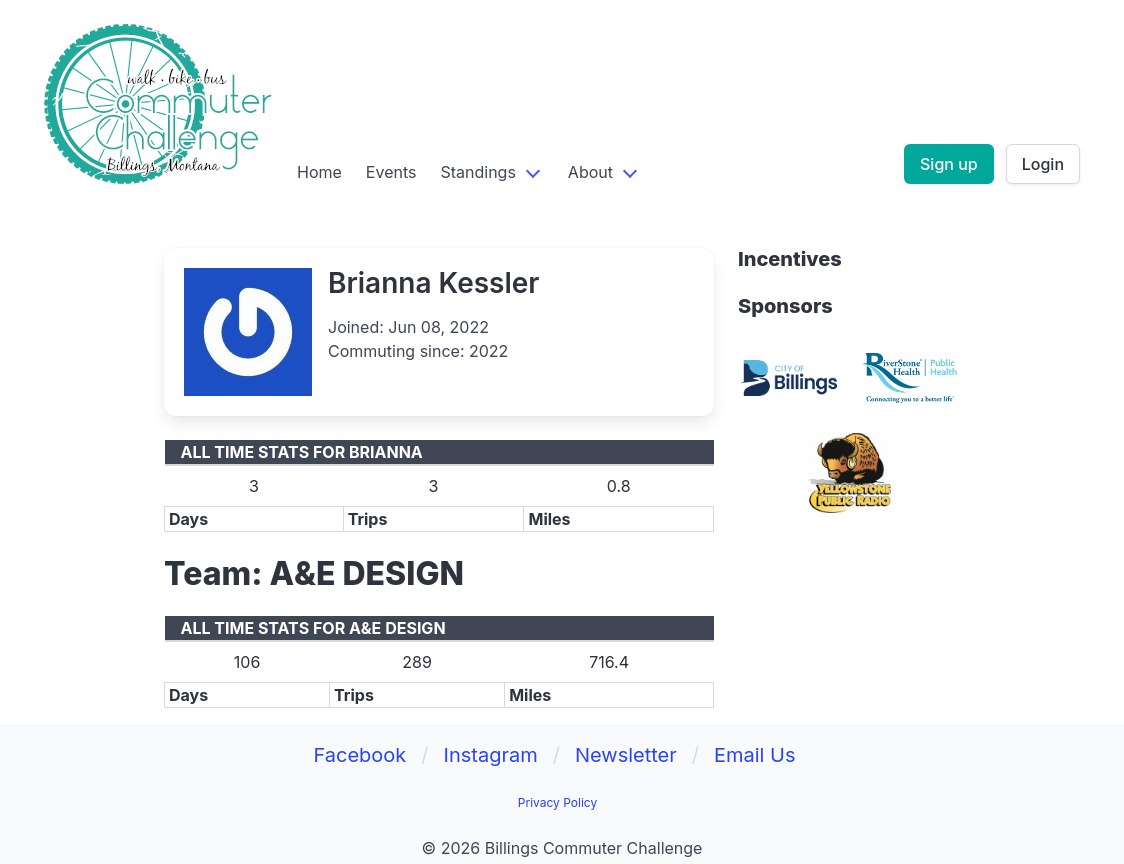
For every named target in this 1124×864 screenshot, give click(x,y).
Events (391, 172)
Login (1043, 164)
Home (319, 172)
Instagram (491, 755)
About (590, 172)
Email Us (755, 755)
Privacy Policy (557, 802)
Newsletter (626, 755)
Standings (477, 172)
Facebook (359, 755)
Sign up (949, 164)
